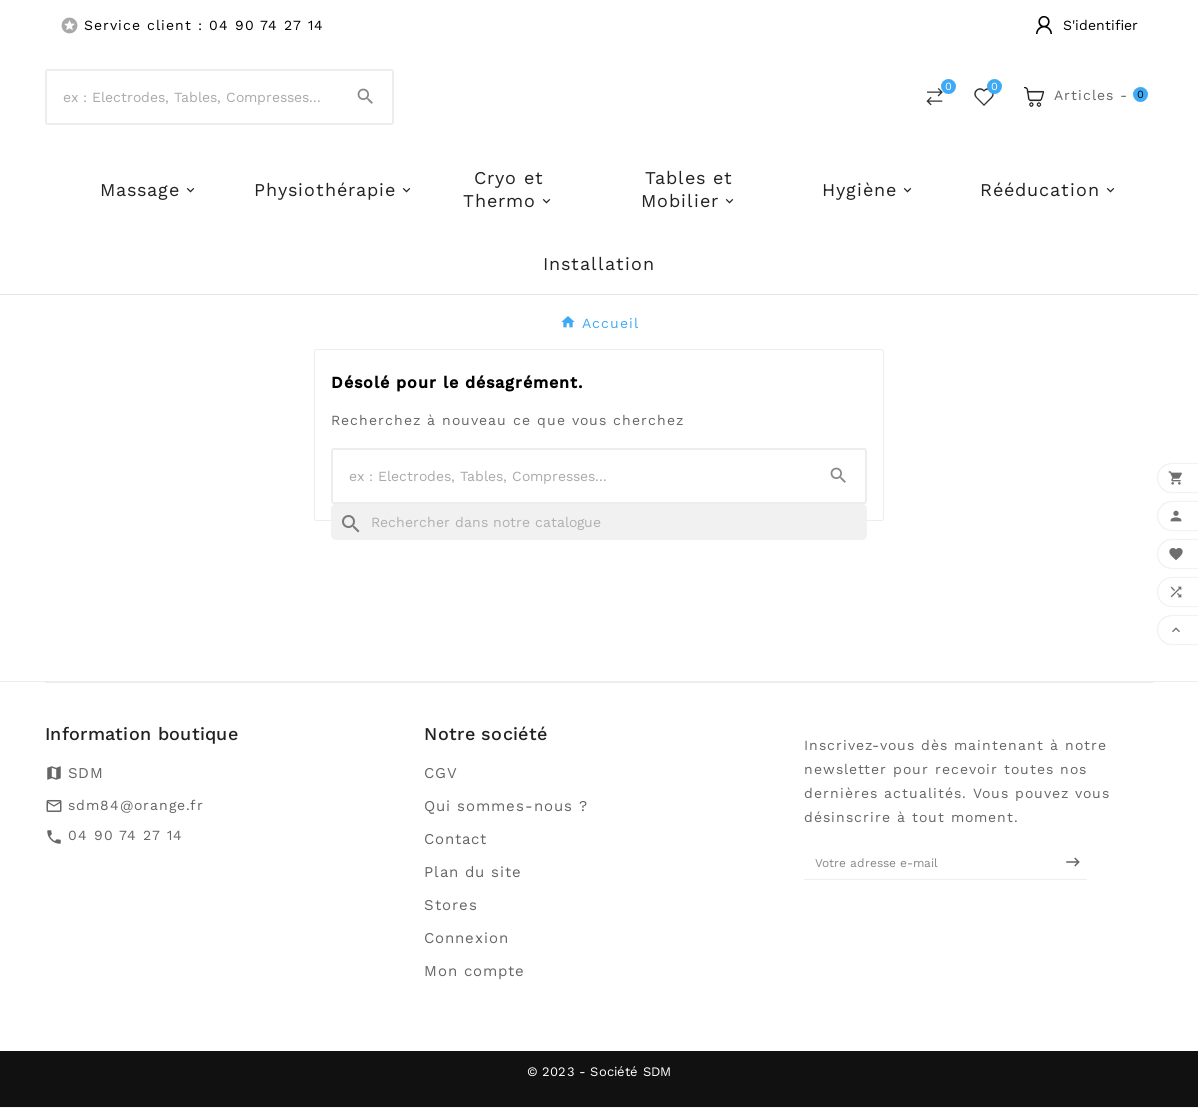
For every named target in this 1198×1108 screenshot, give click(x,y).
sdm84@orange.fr (136, 806)
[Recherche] (599, 523)
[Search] (365, 97)
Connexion (466, 939)
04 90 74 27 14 (125, 837)
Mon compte (474, 972)
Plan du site (473, 873)
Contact (455, 840)
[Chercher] (193, 98)
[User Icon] (1086, 25)
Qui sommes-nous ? (506, 807)
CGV (441, 774)
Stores (451, 906)
